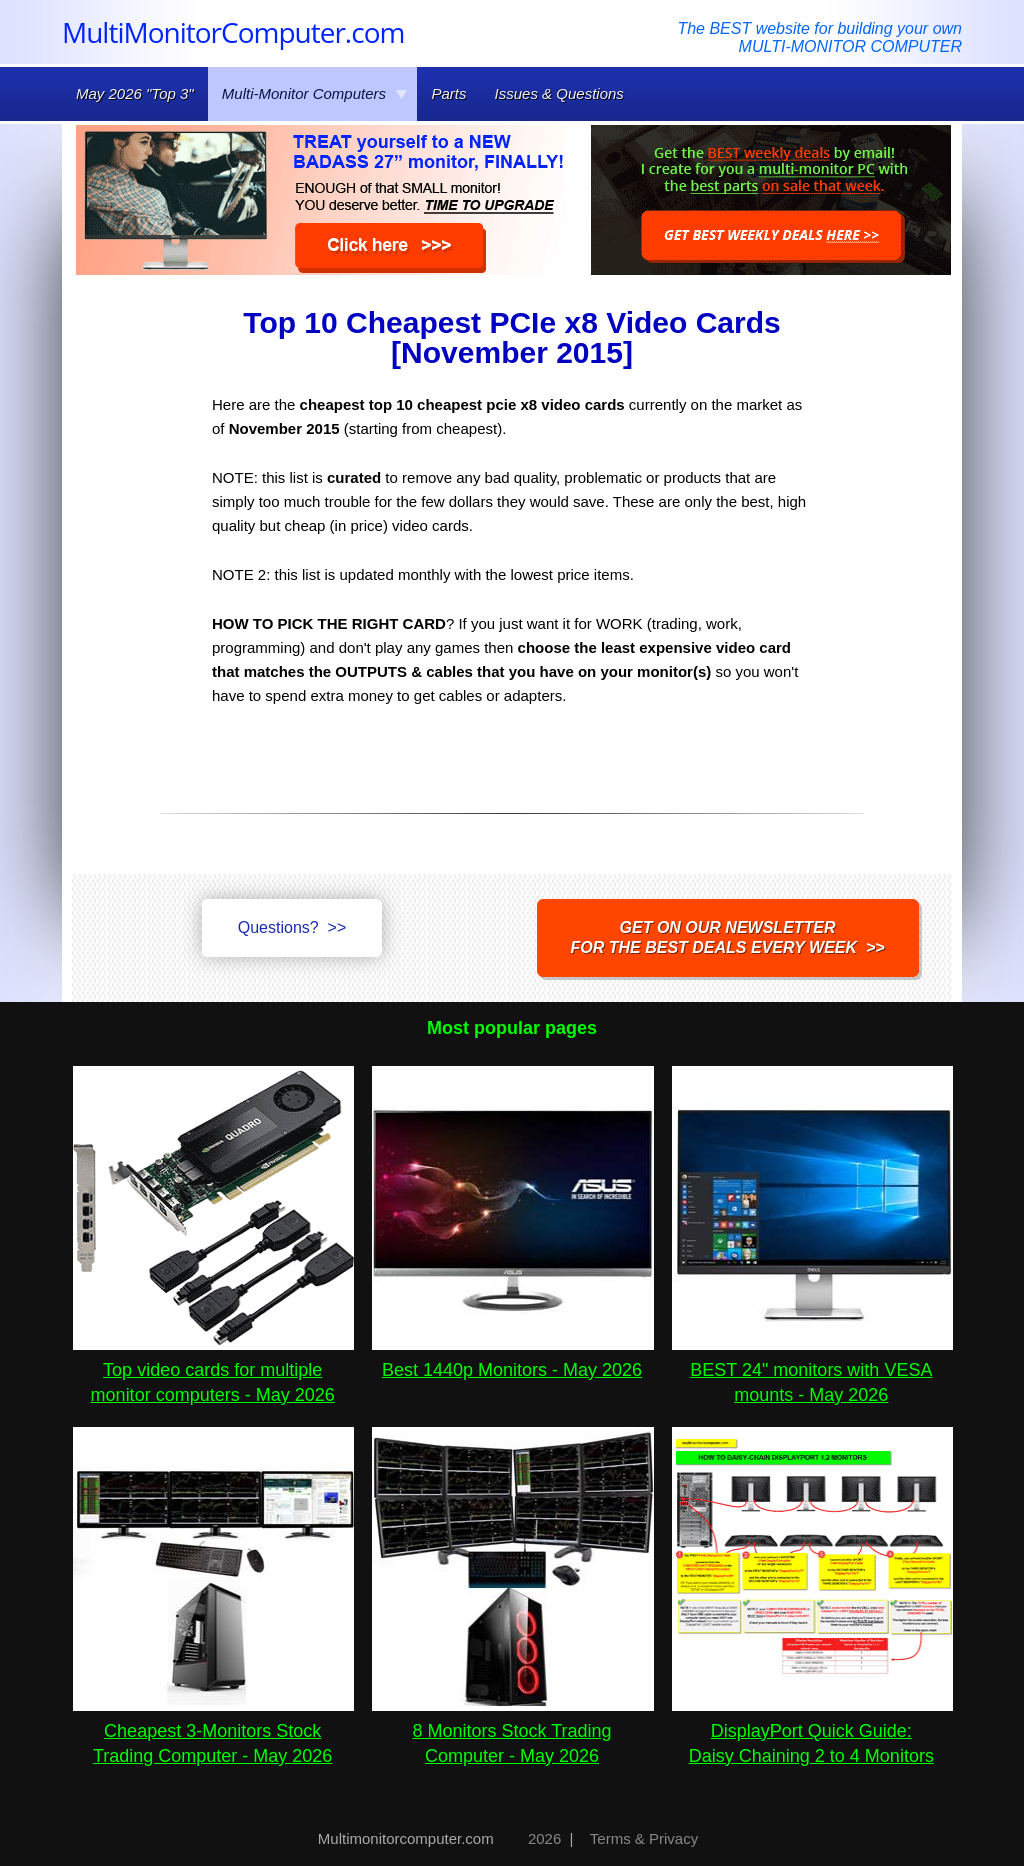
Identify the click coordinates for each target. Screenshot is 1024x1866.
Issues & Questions (559, 93)
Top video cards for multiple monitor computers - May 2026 (213, 1370)
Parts (448, 93)
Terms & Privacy (644, 1838)
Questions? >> (292, 927)
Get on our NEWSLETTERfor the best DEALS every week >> (728, 937)
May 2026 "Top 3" (135, 93)
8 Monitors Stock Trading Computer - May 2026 (512, 1731)
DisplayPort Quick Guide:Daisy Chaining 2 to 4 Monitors (812, 1731)
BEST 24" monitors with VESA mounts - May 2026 (812, 1370)
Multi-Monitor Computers (315, 93)
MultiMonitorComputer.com (233, 32)
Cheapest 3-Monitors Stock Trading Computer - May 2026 (213, 1731)
